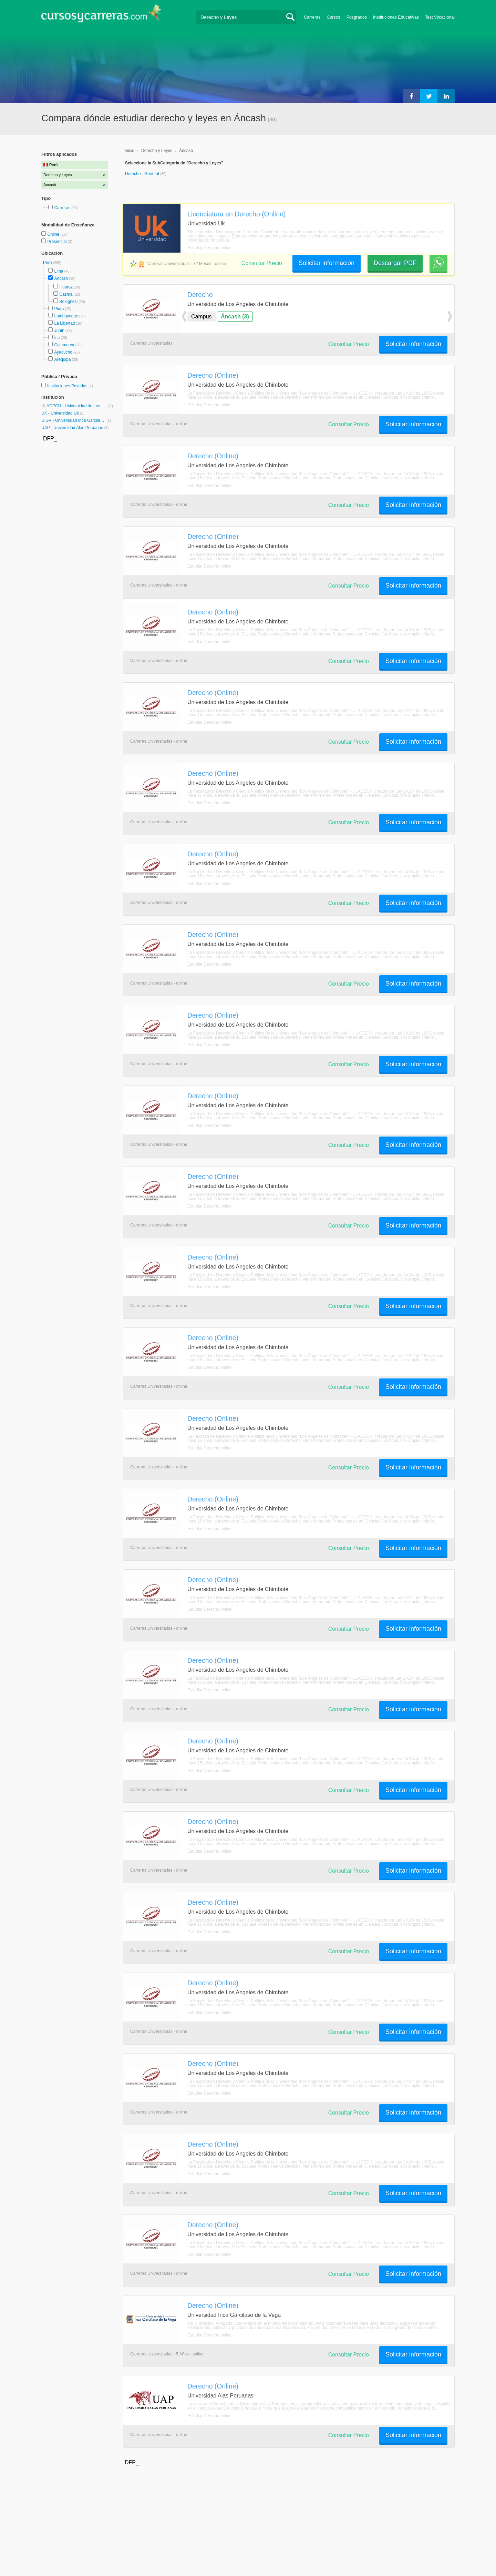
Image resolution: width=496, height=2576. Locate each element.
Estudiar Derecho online (209, 247)
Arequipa (62, 359)
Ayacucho (63, 352)
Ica (57, 337)
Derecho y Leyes (156, 150)
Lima (58, 271)
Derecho (200, 294)
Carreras (312, 17)
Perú (48, 262)
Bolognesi (68, 301)
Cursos (333, 17)
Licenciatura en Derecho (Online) (236, 214)
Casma (65, 294)
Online (53, 234)
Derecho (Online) (212, 375)
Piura (59, 308)
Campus (201, 316)
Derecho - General (142, 173)
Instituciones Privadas (70, 386)
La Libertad (64, 323)
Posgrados (357, 17)
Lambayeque (66, 316)
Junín (59, 330)
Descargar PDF (395, 262)
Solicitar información (326, 262)
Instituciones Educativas (396, 17)
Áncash (61, 278)
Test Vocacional (440, 17)
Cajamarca (64, 345)
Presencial (57, 241)
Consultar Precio (261, 263)
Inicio (129, 150)
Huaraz (66, 287)
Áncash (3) (235, 316)
